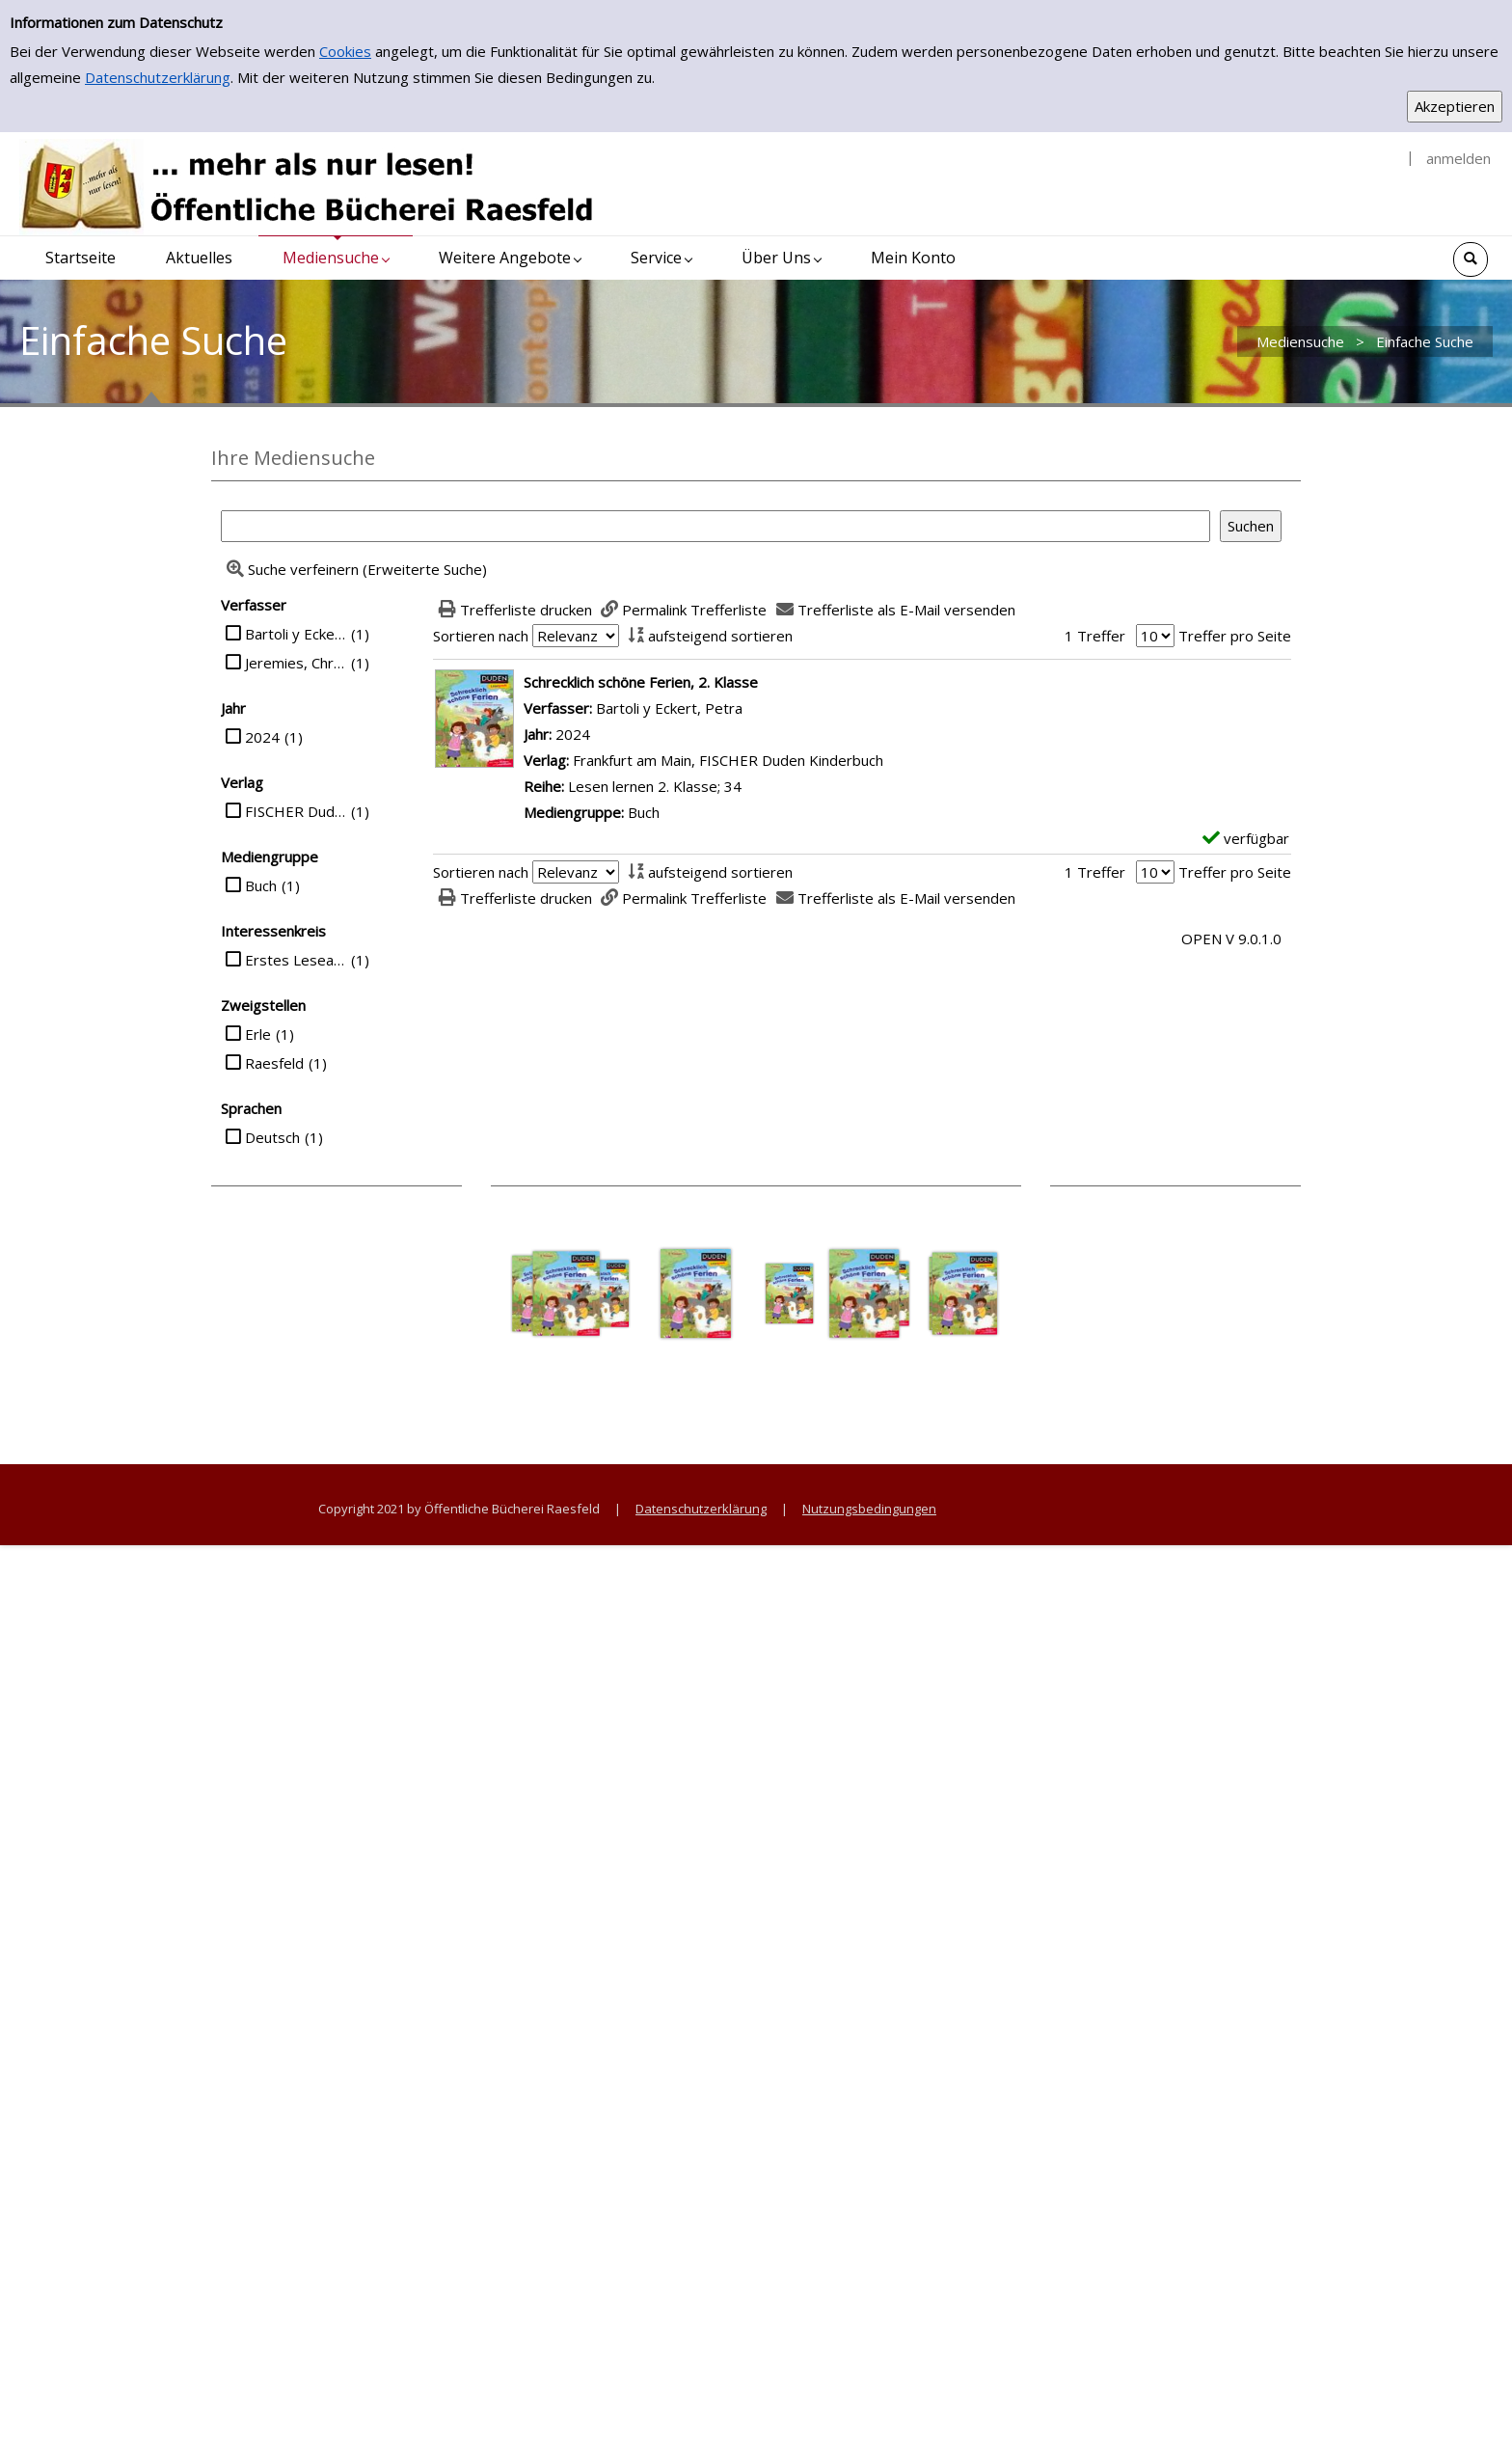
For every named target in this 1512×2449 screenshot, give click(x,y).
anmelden (1458, 158)
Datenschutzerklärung (157, 77)
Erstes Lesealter (295, 959)
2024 (262, 737)
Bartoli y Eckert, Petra (295, 633)
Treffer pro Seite (1234, 635)
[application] (335, 258)
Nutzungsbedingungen (869, 1508)
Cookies (345, 51)
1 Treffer (1095, 635)
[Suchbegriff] (715, 526)
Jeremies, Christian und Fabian (295, 662)
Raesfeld (274, 1063)
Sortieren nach (480, 635)
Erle (258, 1034)
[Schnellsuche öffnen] (1470, 259)
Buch (261, 885)
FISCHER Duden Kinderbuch (295, 811)
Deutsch (272, 1137)
